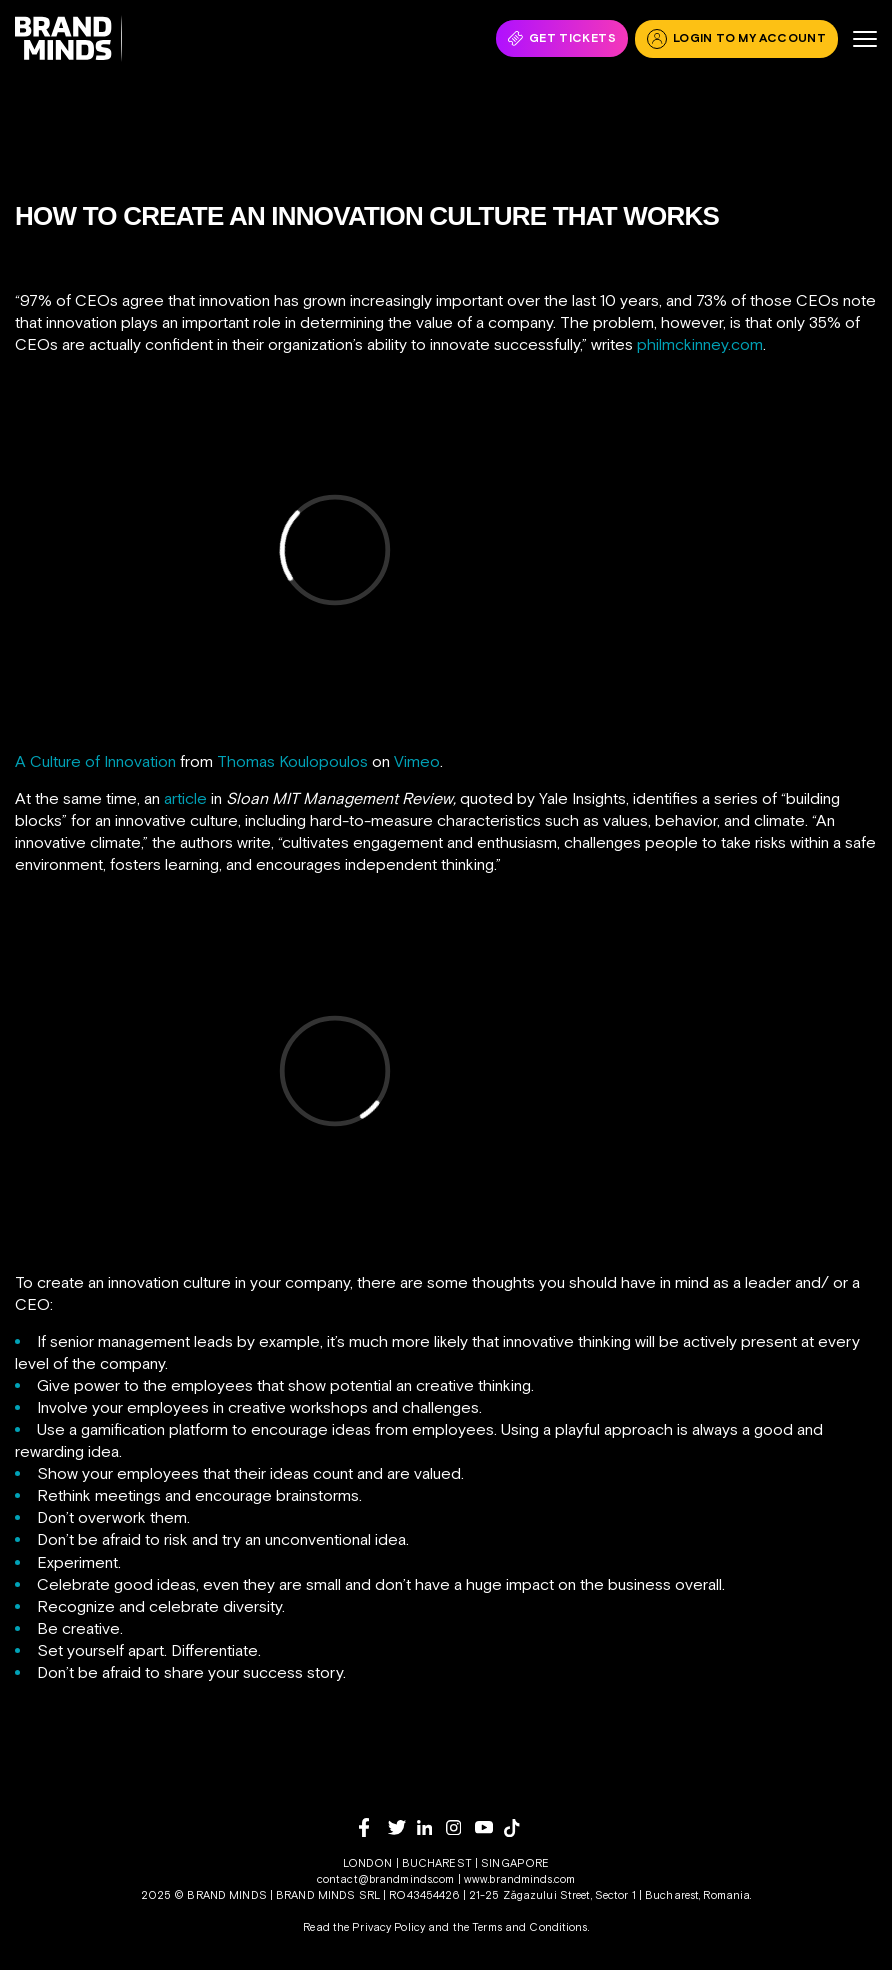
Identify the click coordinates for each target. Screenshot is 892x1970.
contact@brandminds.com (387, 1879)
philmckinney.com (700, 344)
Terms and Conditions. (530, 1927)
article (185, 798)
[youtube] (489, 1827)
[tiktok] (518, 1828)
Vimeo (417, 761)
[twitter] (402, 1827)
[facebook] (373, 1827)
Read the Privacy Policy (364, 1927)
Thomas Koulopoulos (292, 761)
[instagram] (460, 1827)
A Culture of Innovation (95, 761)
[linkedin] (431, 1827)
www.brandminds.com (519, 1879)
